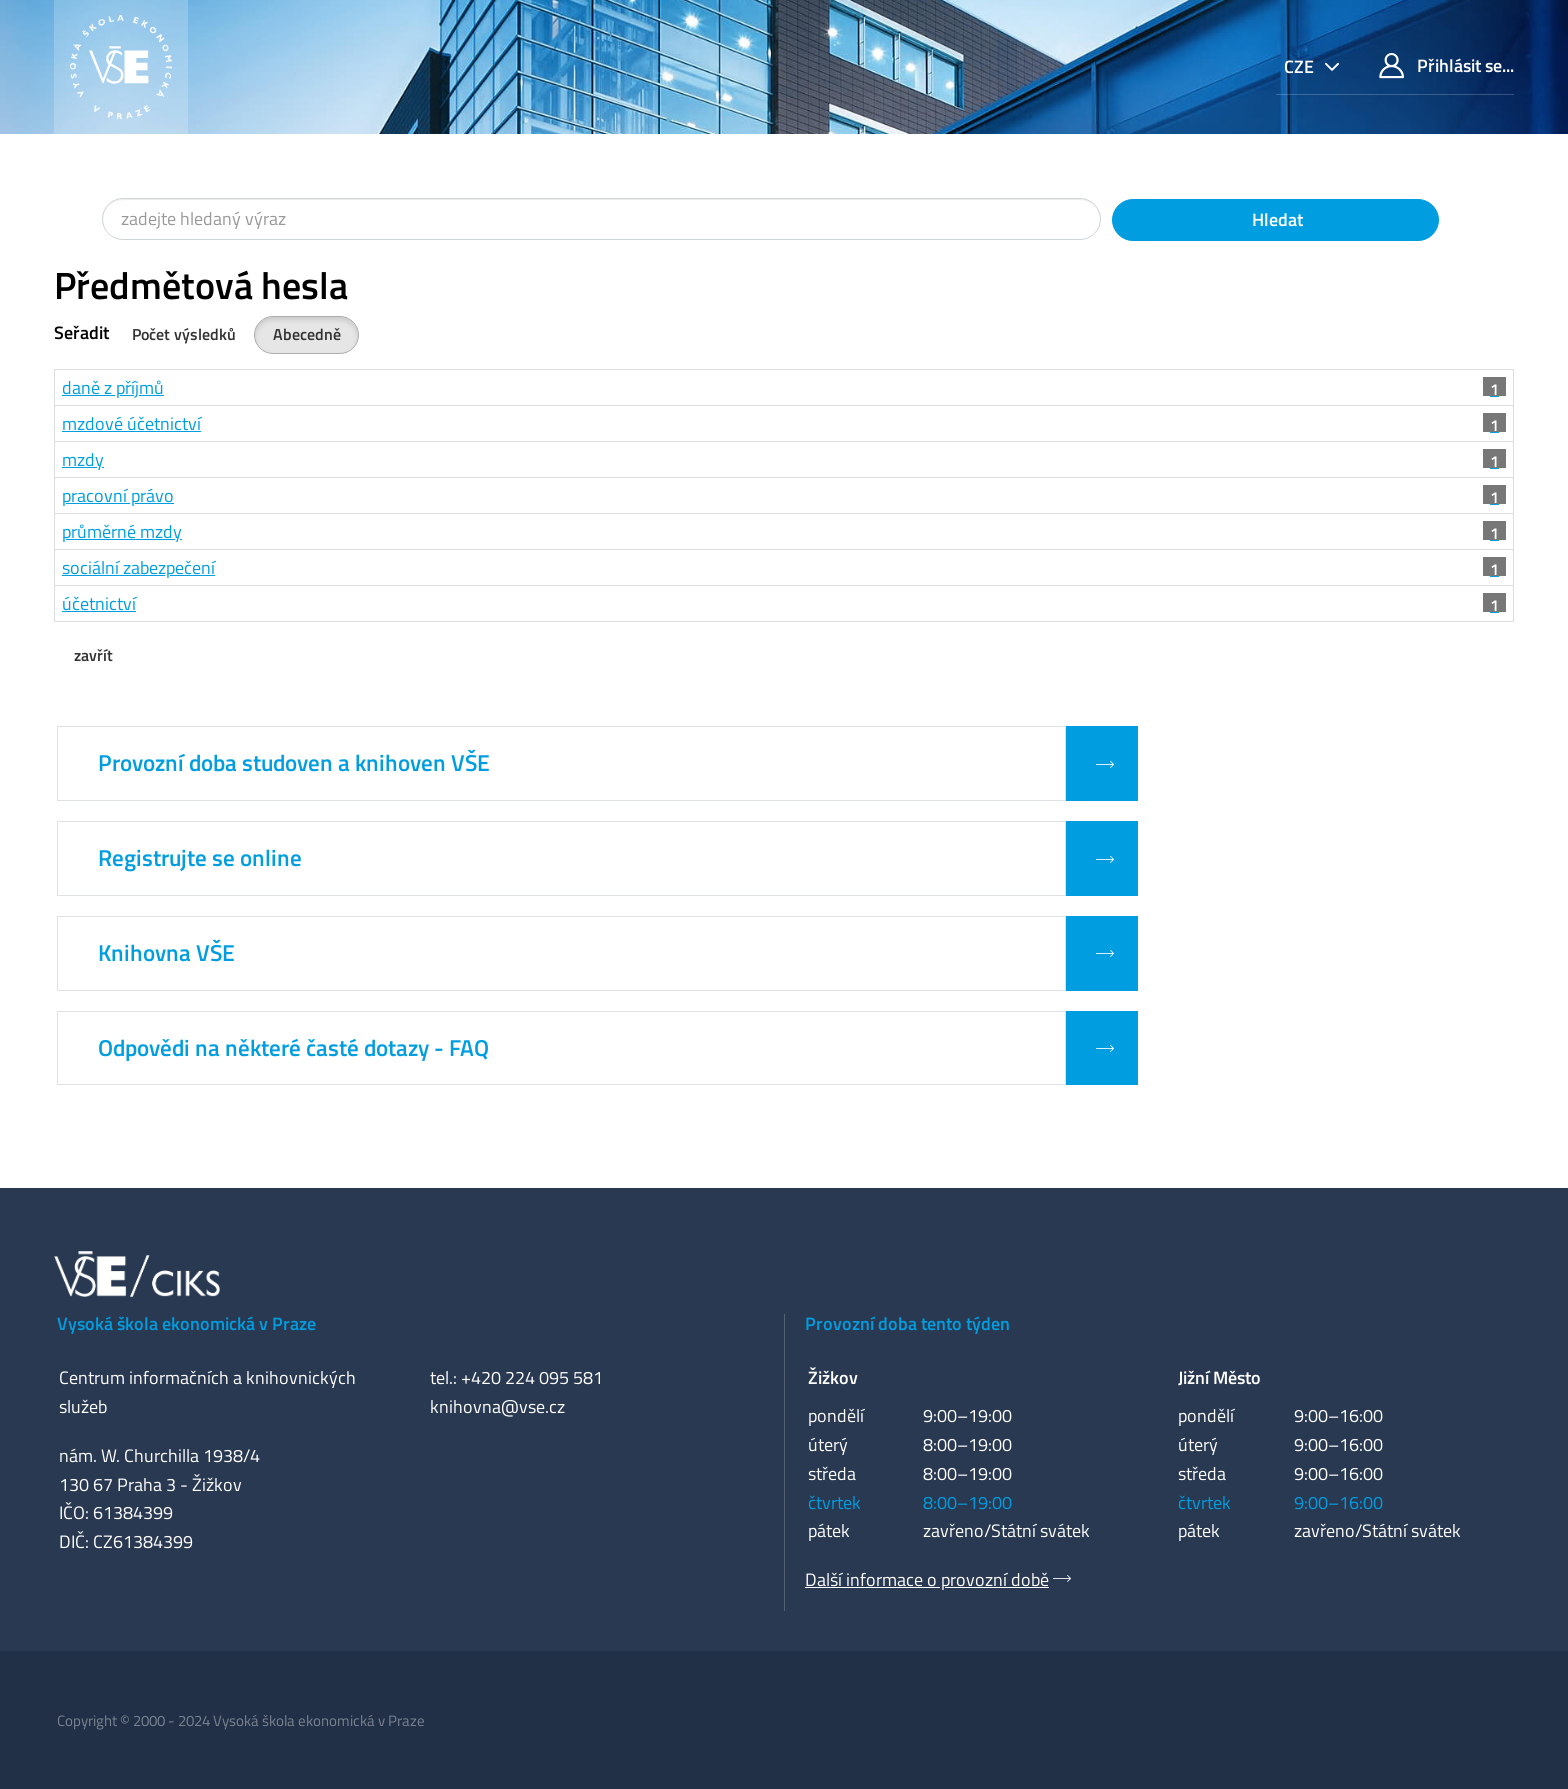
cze (1301, 66)
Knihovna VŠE (166, 953)
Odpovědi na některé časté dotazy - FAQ (293, 1048)
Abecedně (307, 334)
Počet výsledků (184, 334)
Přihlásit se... (1446, 65)
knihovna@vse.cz (497, 1406)
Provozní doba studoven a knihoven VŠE (294, 763)
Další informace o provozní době (927, 1579)
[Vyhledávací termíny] (601, 218)
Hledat (1275, 219)
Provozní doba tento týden (907, 1323)
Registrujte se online (200, 858)
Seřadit (81, 332)
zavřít (93, 655)
